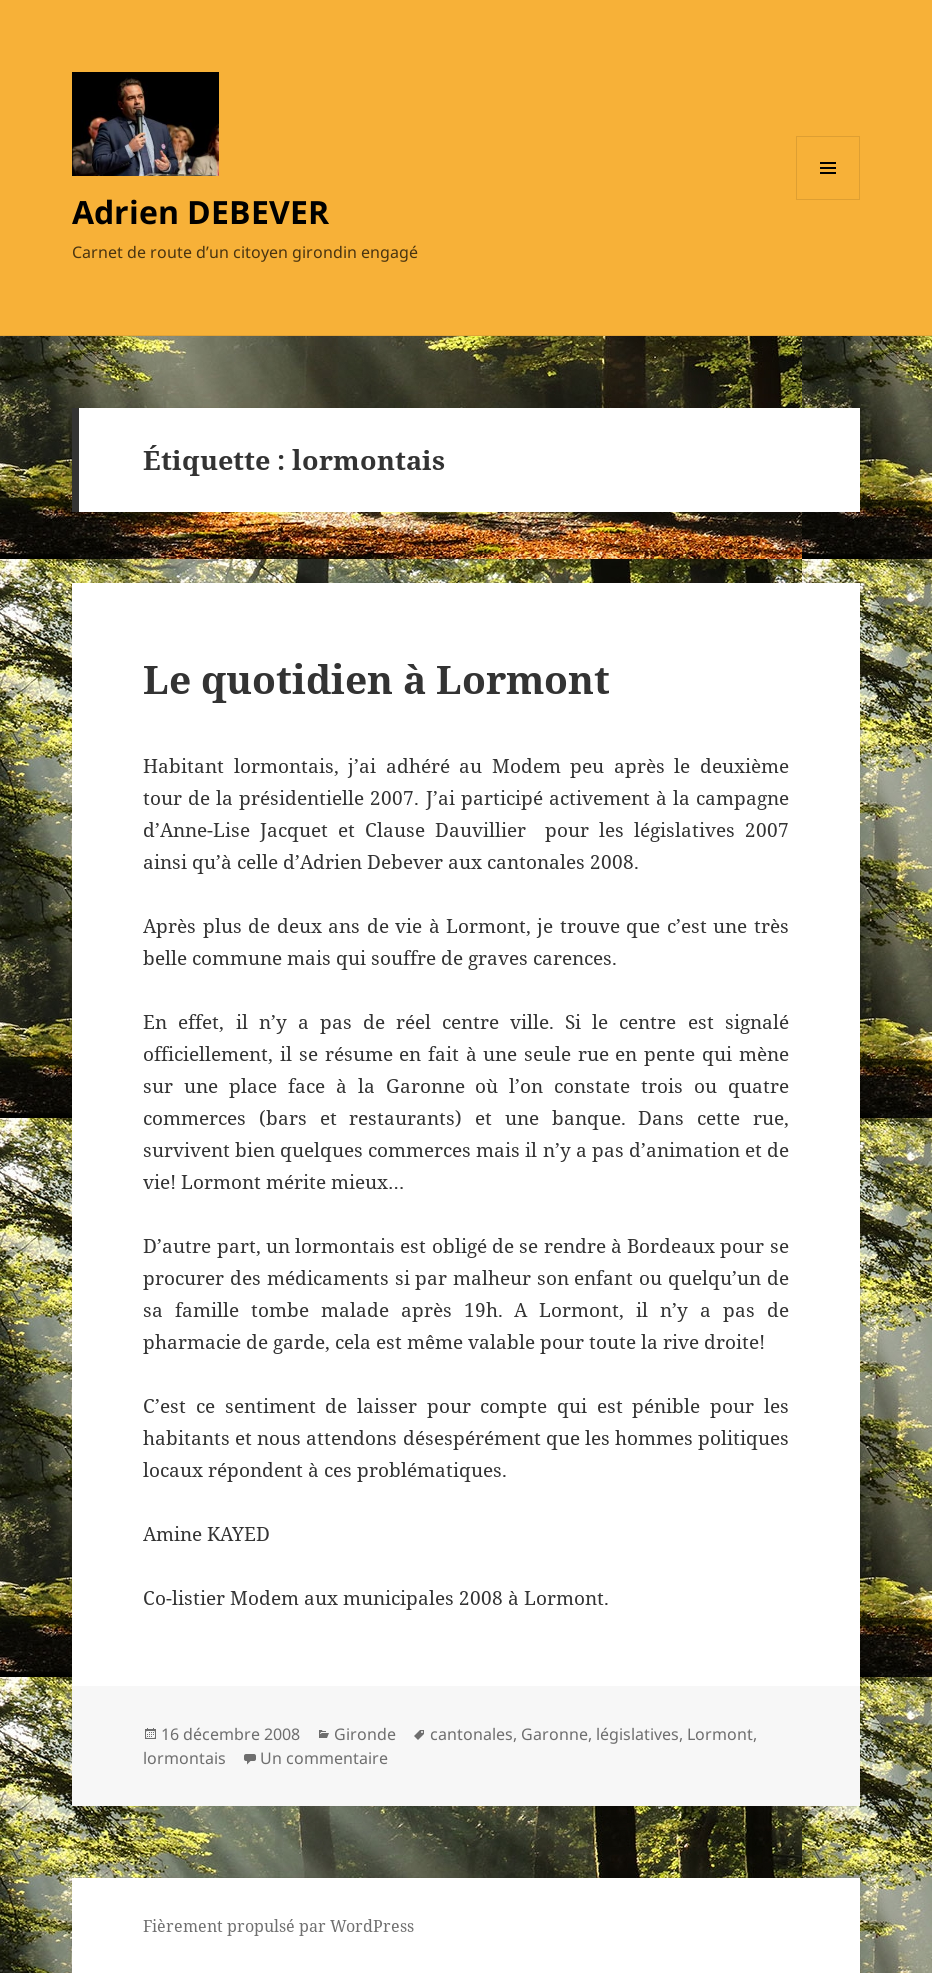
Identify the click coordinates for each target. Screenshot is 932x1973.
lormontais (184, 1758)
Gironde (365, 1734)
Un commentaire (324, 1758)
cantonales (471, 1734)
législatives (637, 1734)
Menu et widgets (828, 199)
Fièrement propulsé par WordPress (278, 1926)
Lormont (720, 1734)
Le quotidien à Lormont (376, 678)
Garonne (554, 1734)
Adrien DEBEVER (200, 211)
